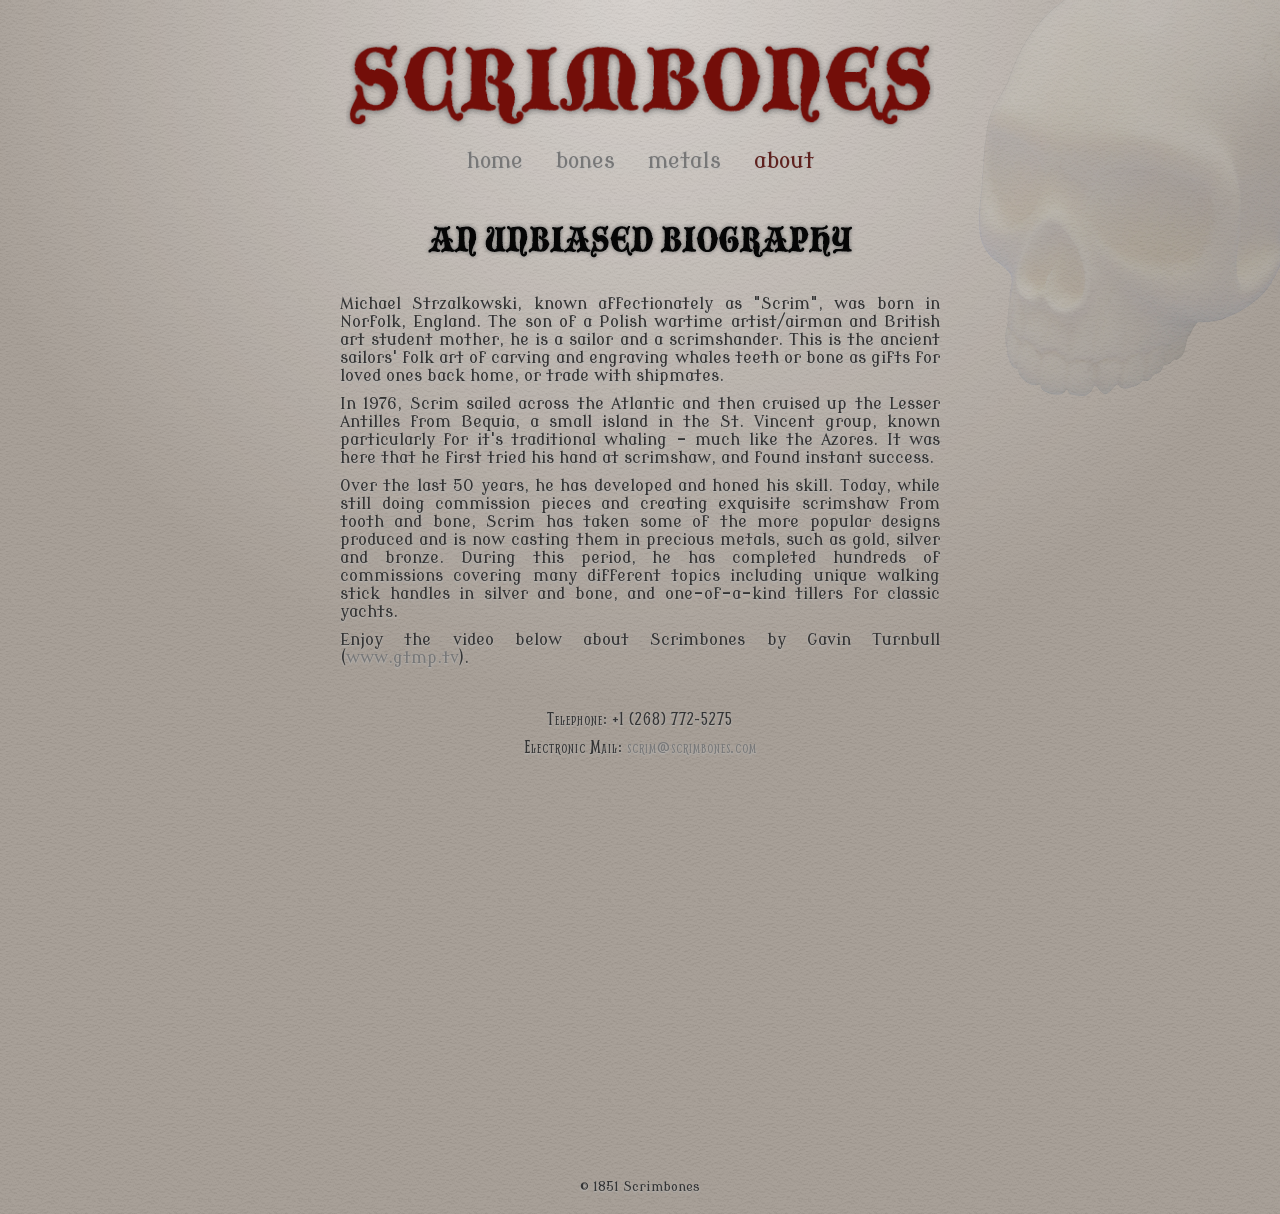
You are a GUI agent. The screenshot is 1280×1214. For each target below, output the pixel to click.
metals (684, 161)
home (495, 161)
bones (585, 161)
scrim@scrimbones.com (692, 746)
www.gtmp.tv (402, 658)
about (784, 161)
